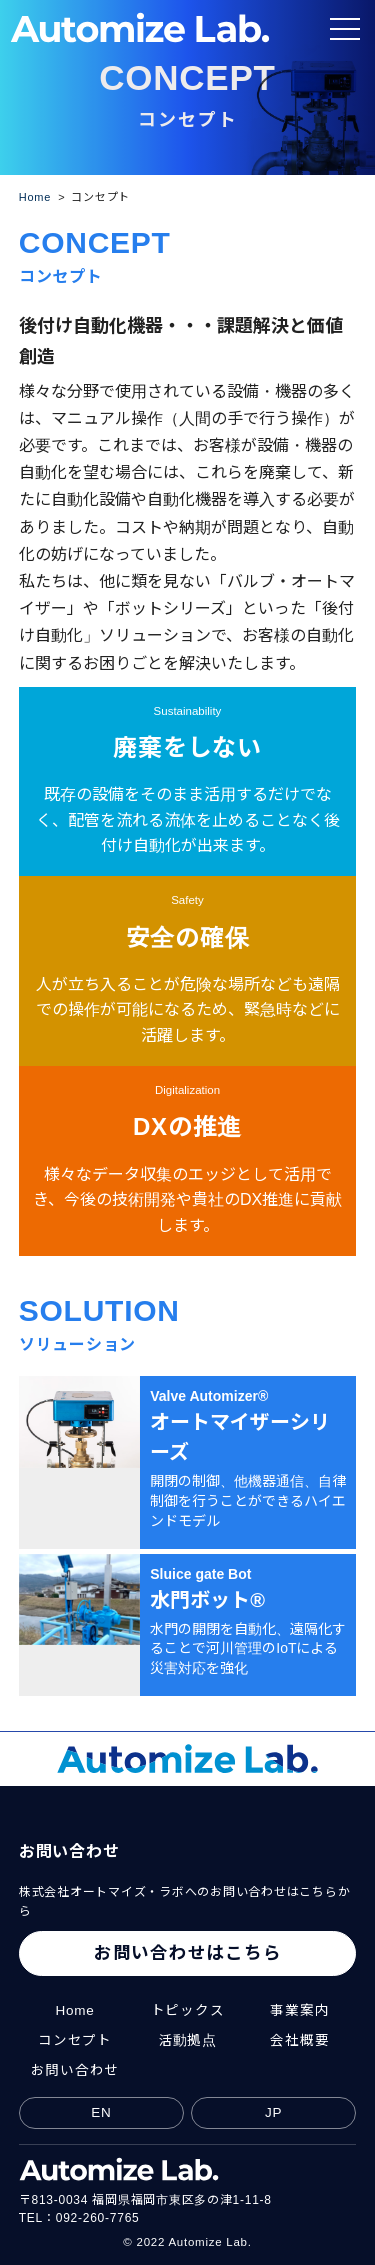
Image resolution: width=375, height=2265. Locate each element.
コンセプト (75, 2040)
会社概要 (299, 2040)
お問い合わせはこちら (188, 1953)
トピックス (188, 2010)
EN (101, 2112)
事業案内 (299, 2010)
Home (74, 2010)
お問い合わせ (75, 2070)
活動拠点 (187, 2040)
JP (273, 2112)
